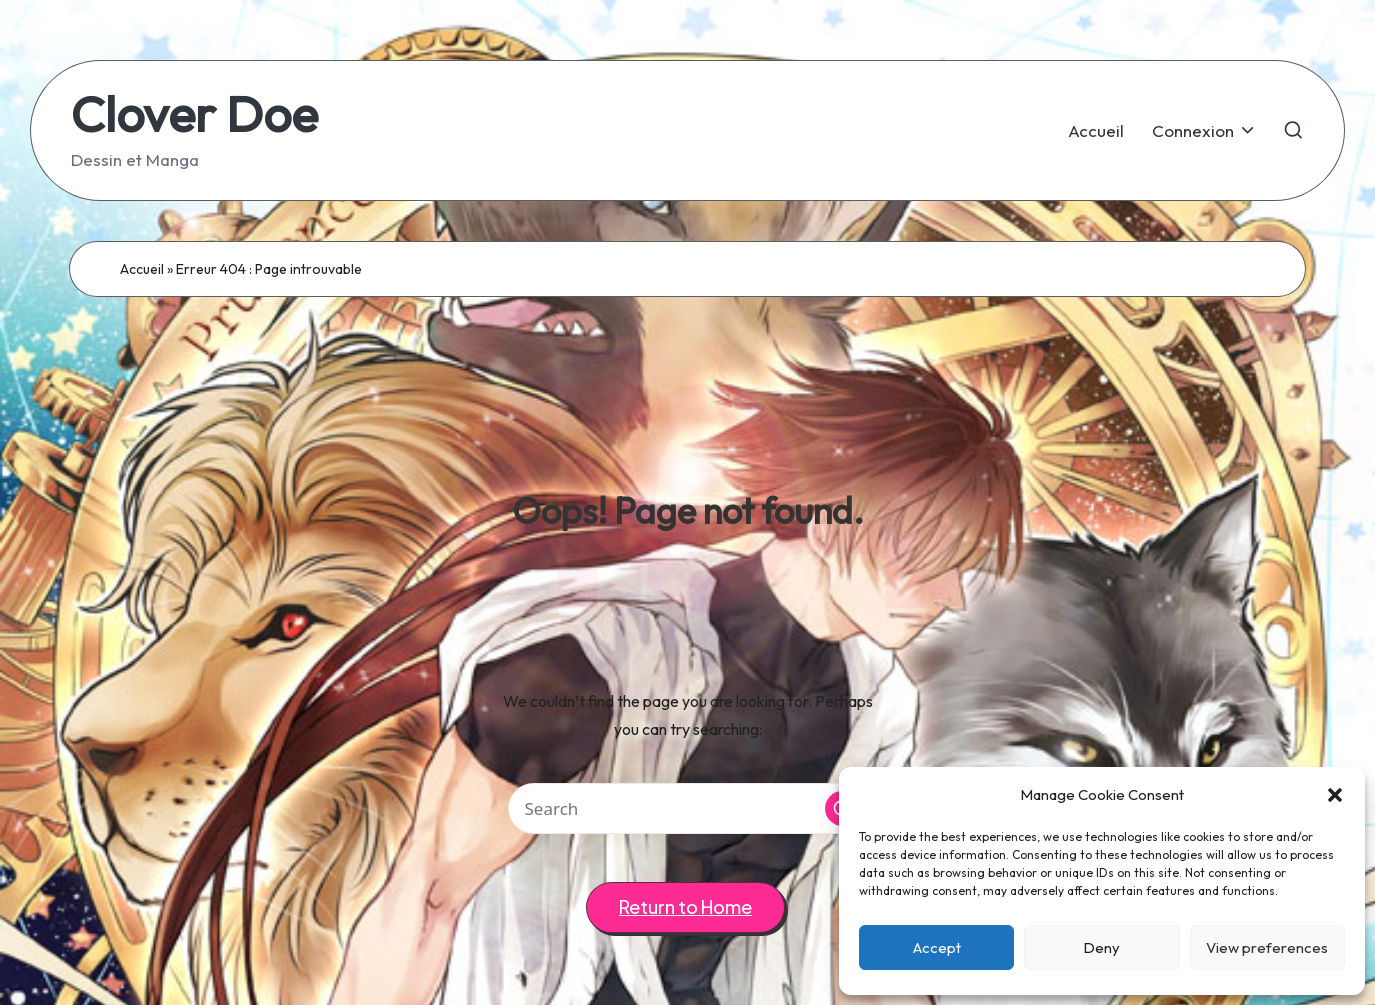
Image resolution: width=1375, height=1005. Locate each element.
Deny (1101, 947)
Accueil (142, 269)
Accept (937, 947)
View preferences (1267, 947)
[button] (1335, 795)
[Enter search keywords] (688, 808)
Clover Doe (194, 113)
